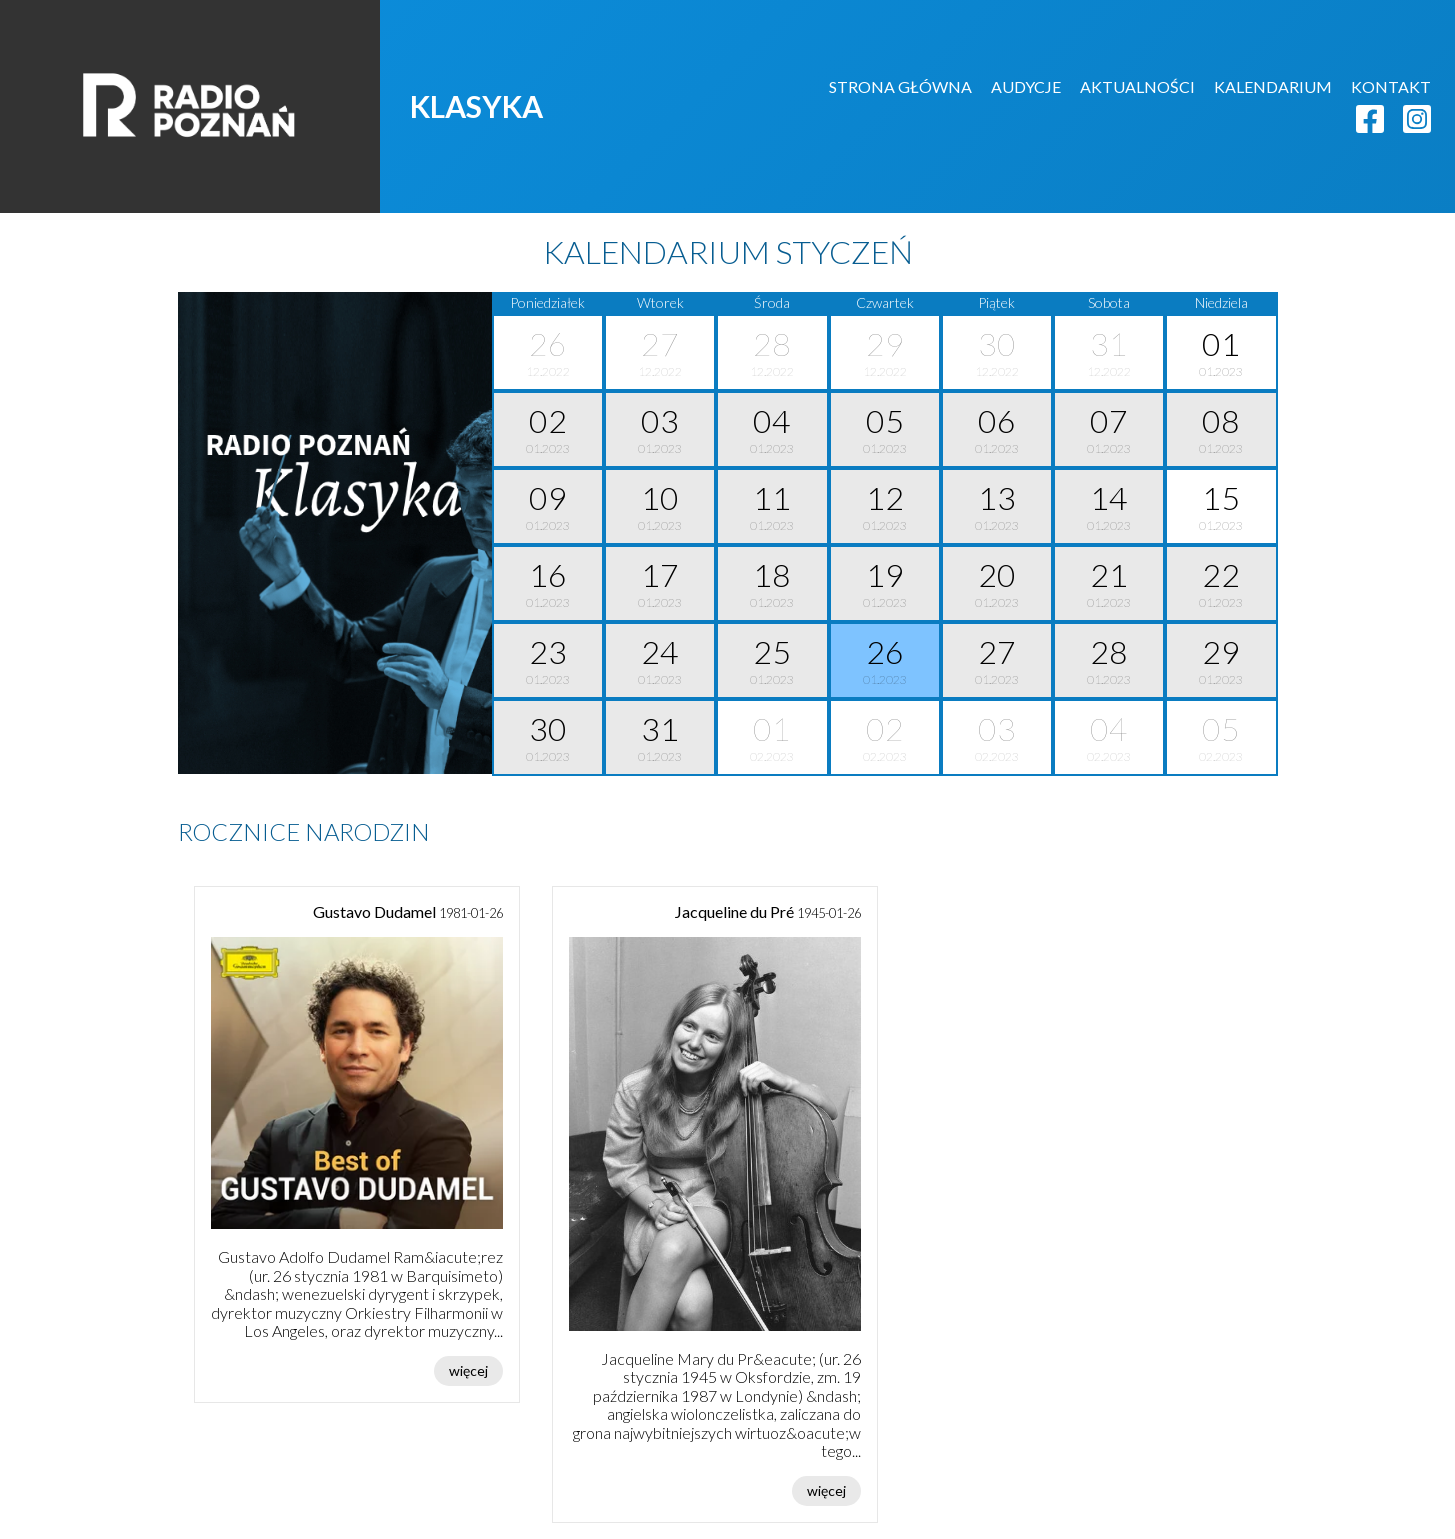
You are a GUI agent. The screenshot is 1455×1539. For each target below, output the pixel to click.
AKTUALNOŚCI (1137, 86)
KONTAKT (1391, 86)
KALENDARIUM (1273, 86)
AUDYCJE (1026, 86)
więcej (468, 1370)
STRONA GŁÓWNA (900, 86)
